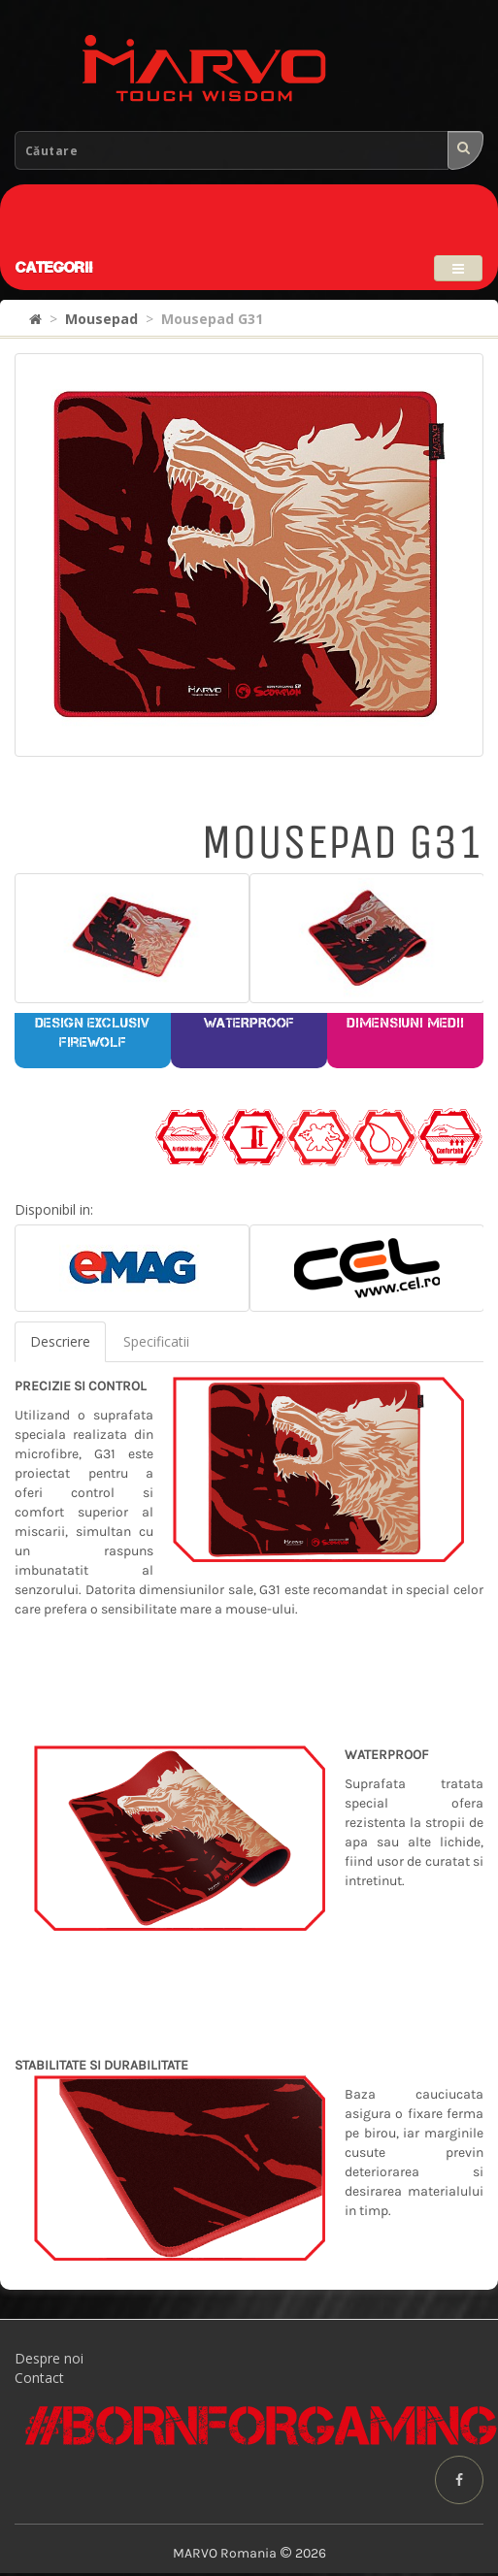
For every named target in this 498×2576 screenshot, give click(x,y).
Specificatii (156, 1341)
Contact (39, 2377)
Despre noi (49, 2358)
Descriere (60, 1341)
